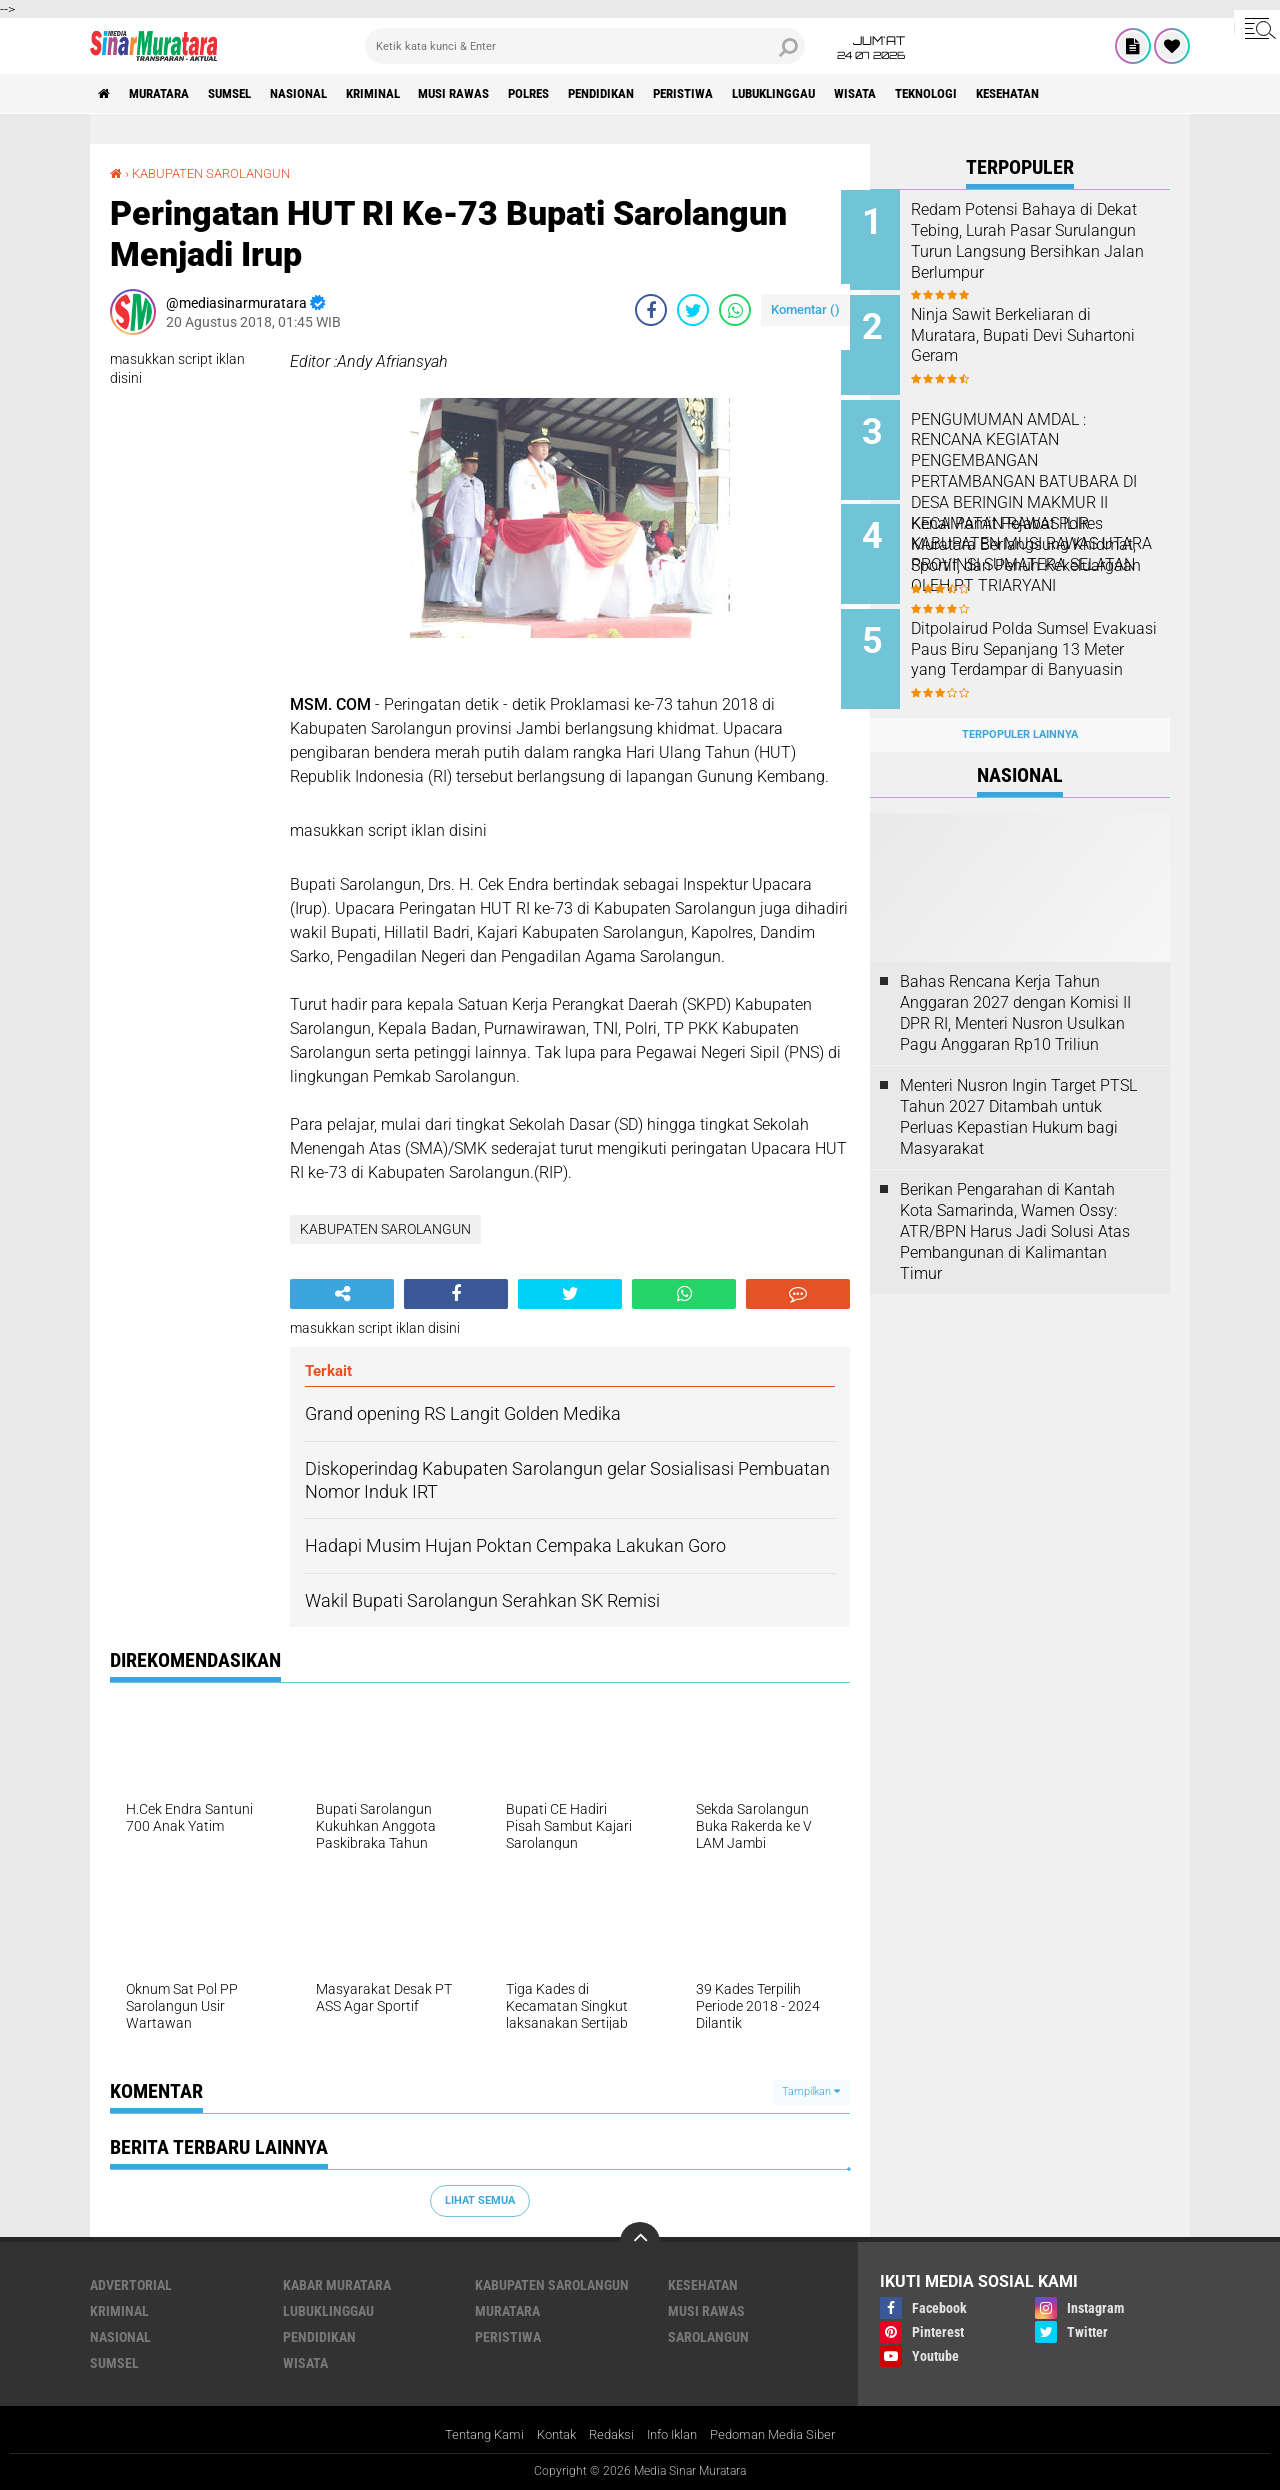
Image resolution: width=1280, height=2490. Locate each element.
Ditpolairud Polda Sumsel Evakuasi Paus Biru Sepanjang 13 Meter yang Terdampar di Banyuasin (1047, 644)
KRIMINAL (409, 94)
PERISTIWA (760, 94)
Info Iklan (676, 2434)
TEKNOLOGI (1031, 94)
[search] (585, 46)
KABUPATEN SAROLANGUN (218, 173)
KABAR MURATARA (337, 2284)
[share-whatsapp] (735, 310)
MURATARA (168, 94)
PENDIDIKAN (667, 94)
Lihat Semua (480, 2199)
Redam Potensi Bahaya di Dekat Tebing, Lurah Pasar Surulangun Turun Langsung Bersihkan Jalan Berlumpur (1040, 240)
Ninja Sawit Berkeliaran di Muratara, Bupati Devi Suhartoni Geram (1030, 331)
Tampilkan (811, 2091)
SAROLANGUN (708, 2336)
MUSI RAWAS (500, 94)
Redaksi (609, 2434)
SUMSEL (248, 94)
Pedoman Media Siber (785, 2434)
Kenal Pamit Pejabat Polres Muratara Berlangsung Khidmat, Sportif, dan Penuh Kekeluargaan (1038, 543)
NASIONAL (326, 94)
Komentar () (805, 309)
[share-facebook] (651, 310)
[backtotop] (640, 2241)
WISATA (952, 94)
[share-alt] (342, 1293)
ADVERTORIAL (131, 2284)
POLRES (585, 94)
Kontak (549, 2434)
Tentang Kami (471, 2434)
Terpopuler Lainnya (1020, 711)
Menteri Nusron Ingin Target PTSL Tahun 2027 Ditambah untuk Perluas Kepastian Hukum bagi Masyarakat (1018, 1094)
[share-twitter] (693, 310)
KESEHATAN (1123, 94)
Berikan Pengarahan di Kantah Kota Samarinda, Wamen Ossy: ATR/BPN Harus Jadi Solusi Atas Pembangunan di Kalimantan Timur (1015, 1209)
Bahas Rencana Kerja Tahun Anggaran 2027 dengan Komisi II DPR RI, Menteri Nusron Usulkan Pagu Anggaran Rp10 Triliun (1015, 990)
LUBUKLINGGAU (861, 94)
